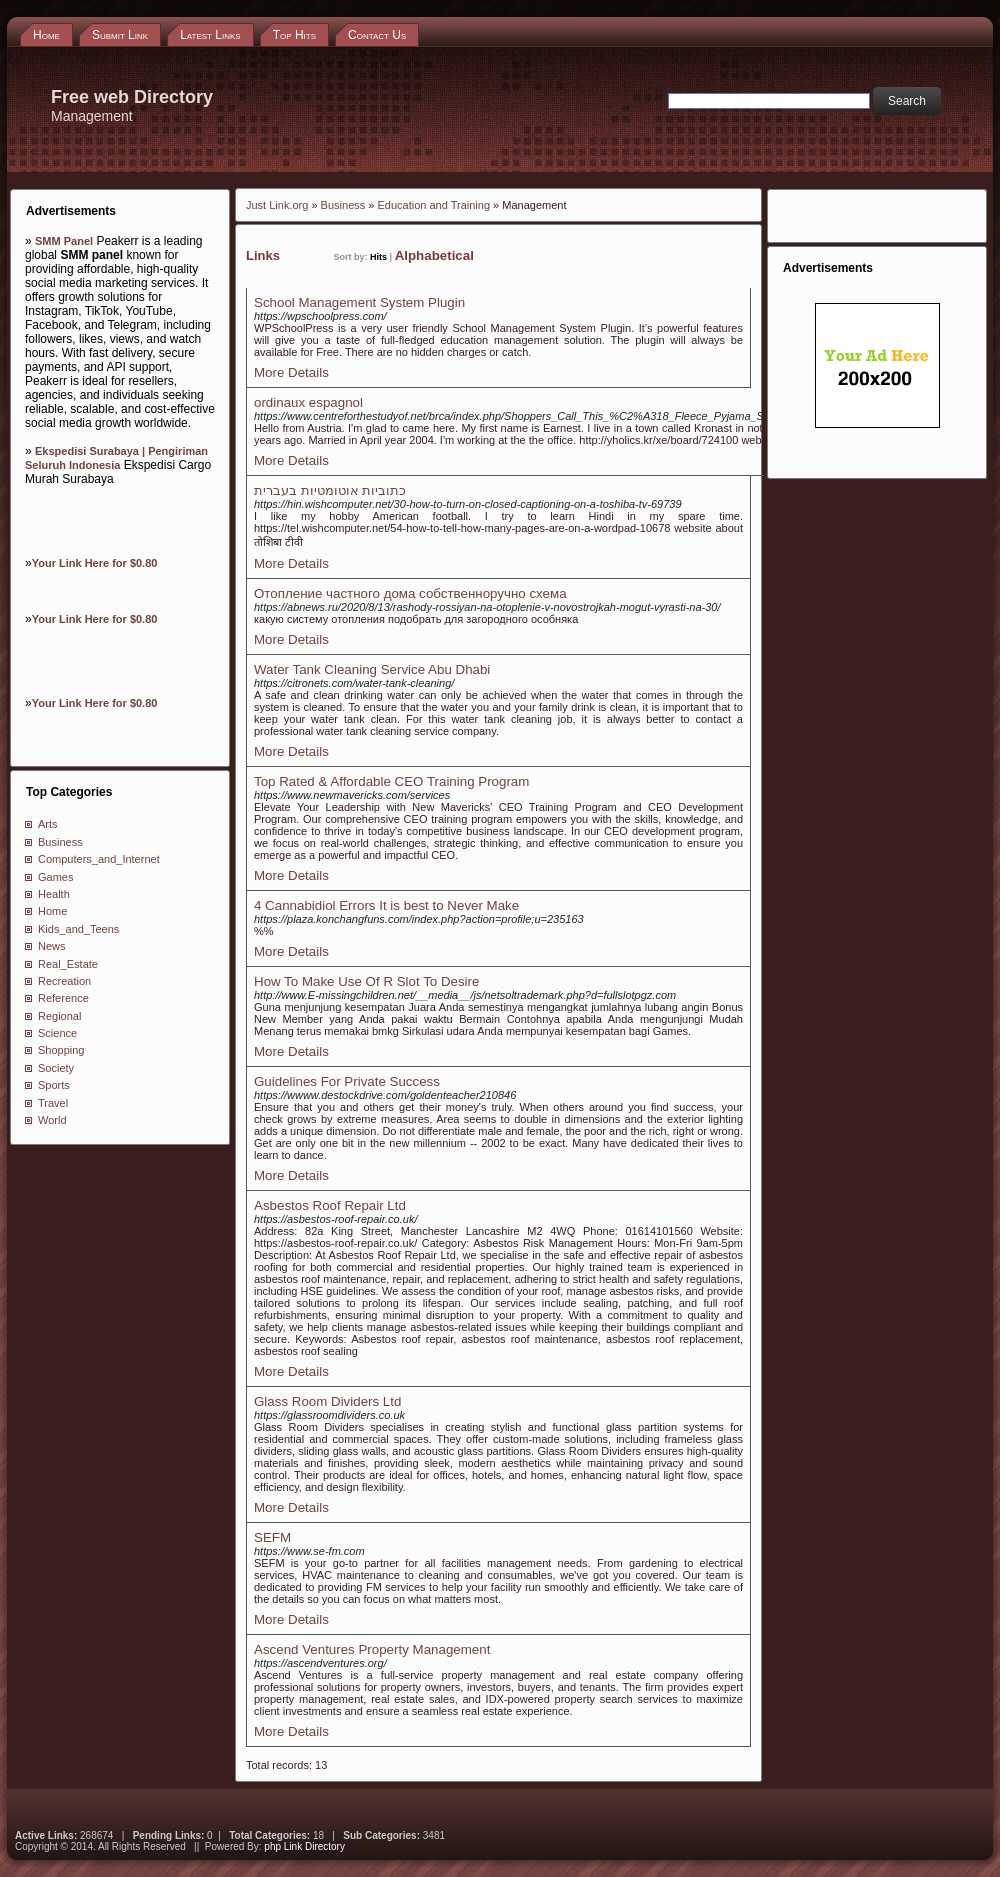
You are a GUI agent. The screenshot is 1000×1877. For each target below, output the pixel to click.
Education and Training (433, 205)
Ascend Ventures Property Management (372, 1649)
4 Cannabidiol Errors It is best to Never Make (386, 905)
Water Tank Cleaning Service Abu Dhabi (372, 669)
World (52, 1120)
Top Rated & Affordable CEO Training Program (391, 781)
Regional (59, 1016)
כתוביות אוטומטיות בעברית (330, 490)
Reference (63, 998)
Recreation (64, 981)
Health (54, 894)
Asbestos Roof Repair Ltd (330, 1205)
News (52, 946)
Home (52, 911)
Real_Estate (68, 964)
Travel (53, 1103)
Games (55, 877)
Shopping (61, 1050)
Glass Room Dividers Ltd (327, 1401)
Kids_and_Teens (78, 929)
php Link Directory (304, 1846)
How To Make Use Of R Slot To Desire (366, 981)
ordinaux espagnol (308, 402)
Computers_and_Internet (99, 859)
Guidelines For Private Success (347, 1081)
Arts (48, 824)
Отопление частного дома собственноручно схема (410, 593)
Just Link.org (277, 205)
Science (57, 1033)
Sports (54, 1085)
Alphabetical (434, 255)
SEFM (272, 1537)
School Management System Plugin (359, 302)
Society (56, 1068)
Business (60, 842)
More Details (291, 372)
